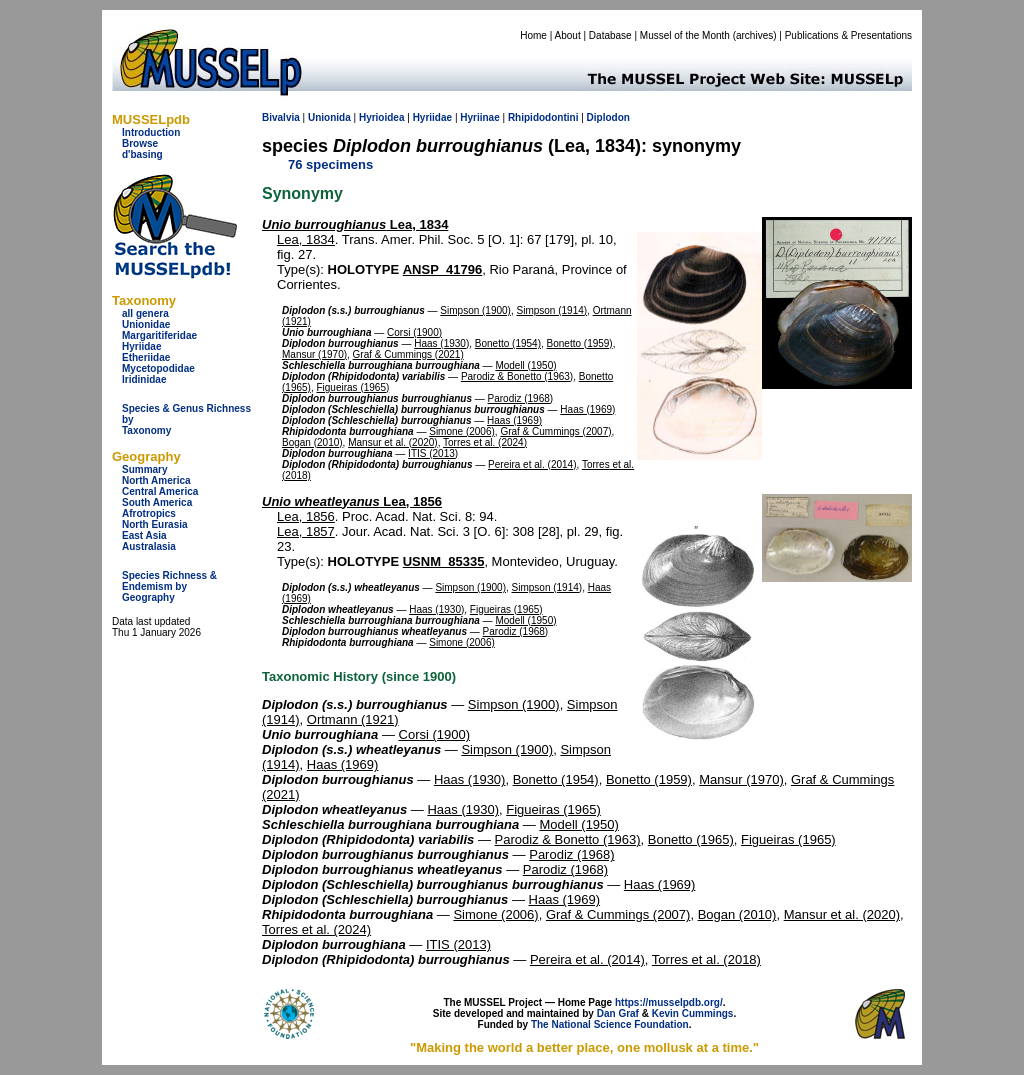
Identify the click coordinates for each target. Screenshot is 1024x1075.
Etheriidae (146, 357)
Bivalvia (281, 117)
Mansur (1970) (314, 354)
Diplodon (608, 117)
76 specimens (330, 164)
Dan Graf (618, 1013)
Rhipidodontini (543, 117)
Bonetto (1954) (508, 343)
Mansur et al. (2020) (393, 442)
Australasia (149, 546)
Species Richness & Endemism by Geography (169, 586)
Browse (140, 143)
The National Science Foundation (610, 1024)
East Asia (144, 535)
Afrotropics (149, 513)
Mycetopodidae (158, 368)
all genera (145, 313)
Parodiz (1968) (521, 398)
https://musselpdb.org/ (669, 1002)
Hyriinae (479, 117)
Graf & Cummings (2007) (555, 431)
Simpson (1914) (552, 310)
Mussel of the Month (685, 35)
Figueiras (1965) (352, 387)
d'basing (142, 154)
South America (157, 502)
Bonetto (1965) (691, 839)
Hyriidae (141, 346)
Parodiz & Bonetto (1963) (517, 376)
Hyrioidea (382, 117)
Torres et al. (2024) (485, 442)
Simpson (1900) (475, 310)
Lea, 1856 (352, 501)
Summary (145, 469)
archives (754, 35)
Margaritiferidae (159, 335)
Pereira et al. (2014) (532, 464)
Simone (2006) (462, 431)
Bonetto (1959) (580, 343)
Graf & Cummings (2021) (408, 354)
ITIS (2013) (433, 453)
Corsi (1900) (414, 332)
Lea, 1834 (355, 224)
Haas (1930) (441, 343)
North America (156, 480)
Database (610, 35)
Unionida (329, 117)
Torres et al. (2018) (706, 959)
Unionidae (146, 324)
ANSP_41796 (443, 269)
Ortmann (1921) (353, 719)
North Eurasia (155, 524)
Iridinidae (144, 379)
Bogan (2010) (312, 442)
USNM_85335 (444, 561)
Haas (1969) (587, 409)
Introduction (151, 132)
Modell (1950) (525, 365)
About (568, 35)
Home (533, 35)
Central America (160, 491)
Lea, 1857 (306, 531)
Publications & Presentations (848, 35)
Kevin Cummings (693, 1013)
